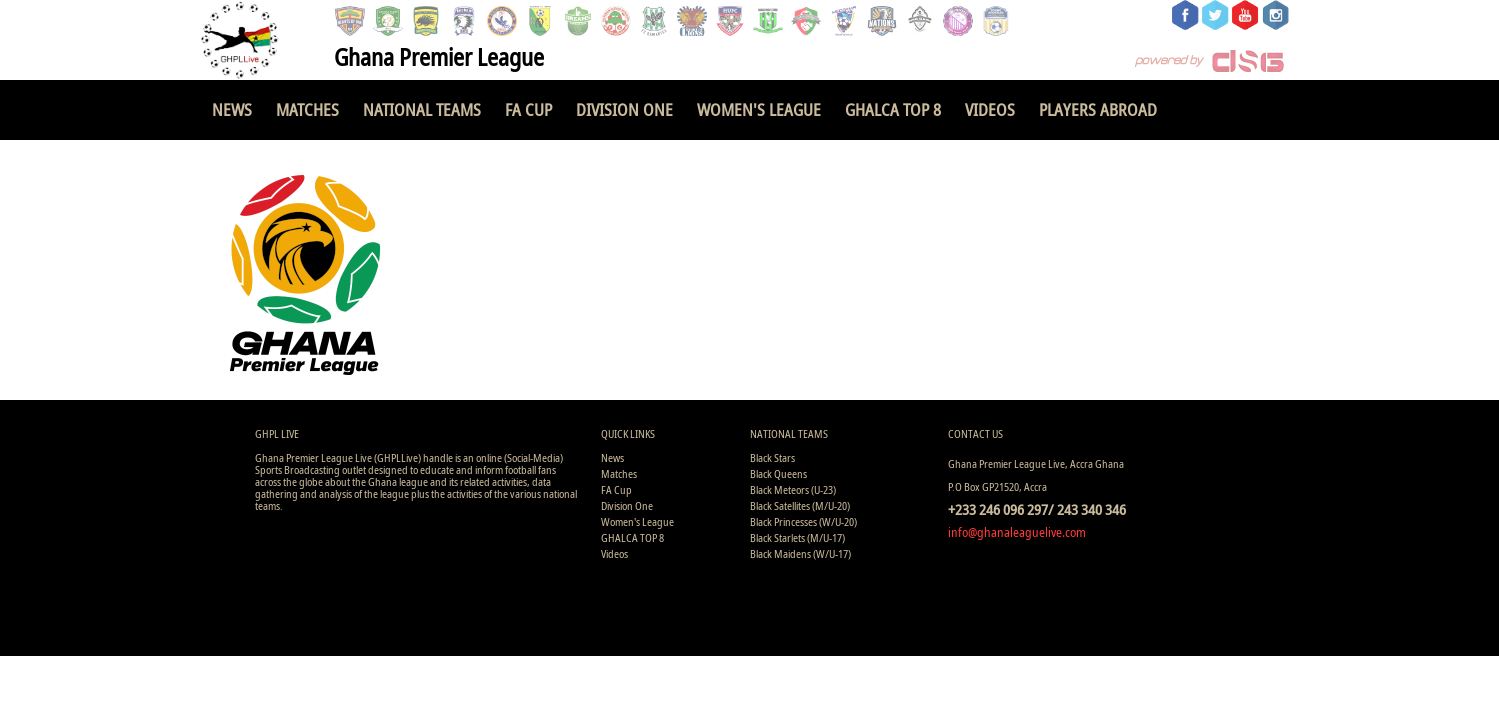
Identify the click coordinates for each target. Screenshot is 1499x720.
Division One (624, 109)
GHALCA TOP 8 (893, 109)
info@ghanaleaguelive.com (1017, 532)
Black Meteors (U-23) (793, 489)
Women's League (759, 109)
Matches (307, 109)
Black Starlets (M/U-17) (797, 537)
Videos (990, 109)
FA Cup (528, 109)
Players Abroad (1098, 109)
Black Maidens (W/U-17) (800, 553)
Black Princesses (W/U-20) (803, 521)
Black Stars (772, 457)
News (232, 109)
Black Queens (778, 473)
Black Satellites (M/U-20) (800, 505)
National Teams (422, 109)
